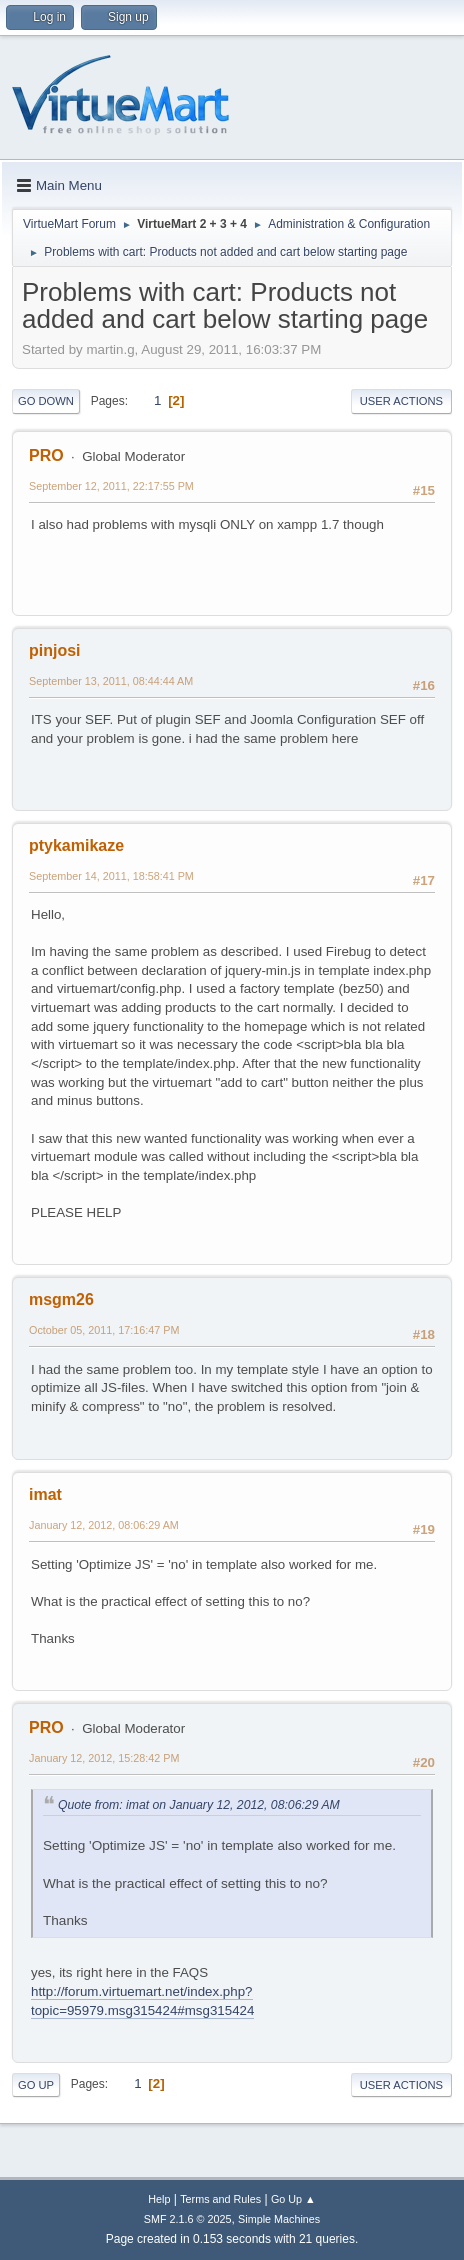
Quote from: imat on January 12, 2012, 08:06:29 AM (199, 1805)
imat (45, 1494)
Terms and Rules (220, 2199)
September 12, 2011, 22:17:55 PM (111, 486)
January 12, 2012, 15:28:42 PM (104, 1758)
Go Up (36, 2085)
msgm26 (61, 1299)
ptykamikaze (76, 845)
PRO (46, 455)
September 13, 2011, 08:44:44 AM (111, 681)
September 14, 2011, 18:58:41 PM (111, 876)
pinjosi (55, 650)
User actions (401, 401)
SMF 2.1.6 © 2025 (188, 2219)
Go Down (46, 401)
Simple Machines (279, 2219)
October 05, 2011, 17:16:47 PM (104, 1330)
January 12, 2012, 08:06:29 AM (104, 1525)
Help (159, 2199)
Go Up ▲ (293, 2199)
